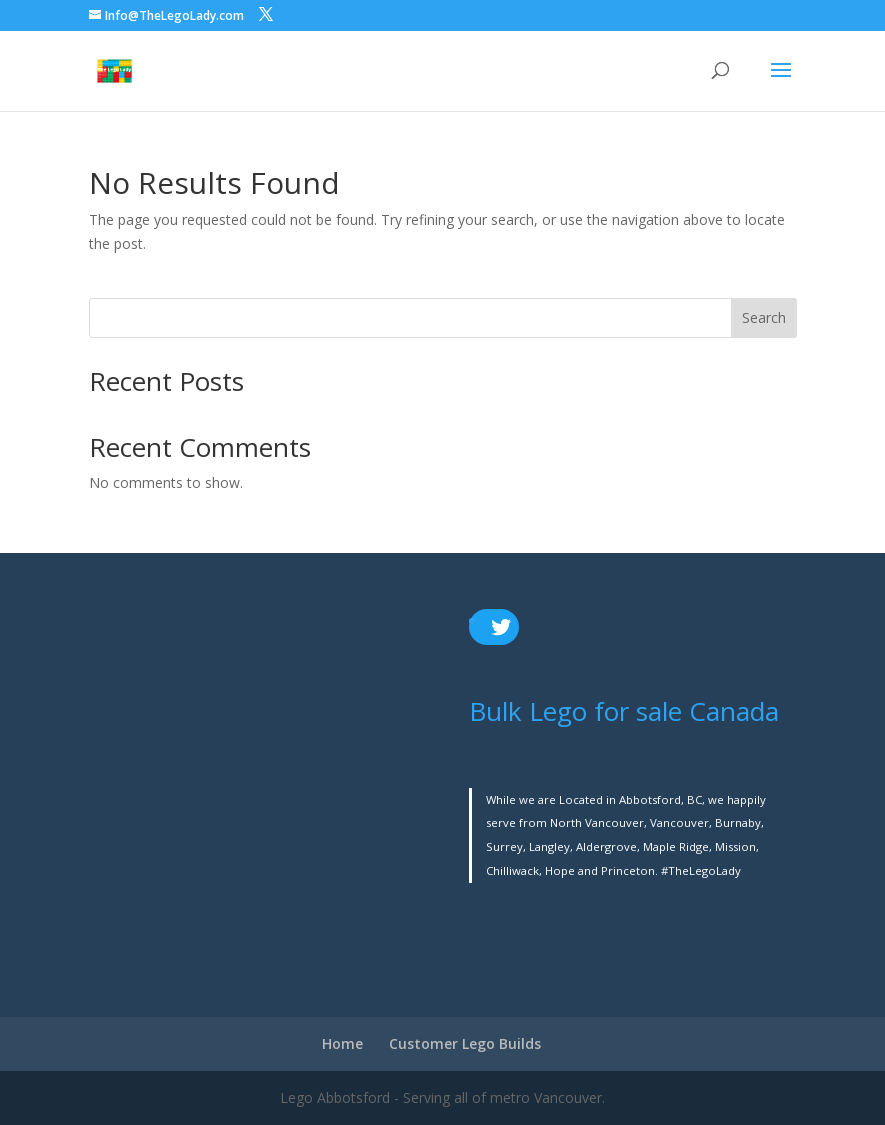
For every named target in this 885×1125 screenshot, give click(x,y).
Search (764, 317)
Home (342, 1043)
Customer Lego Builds (465, 1043)
